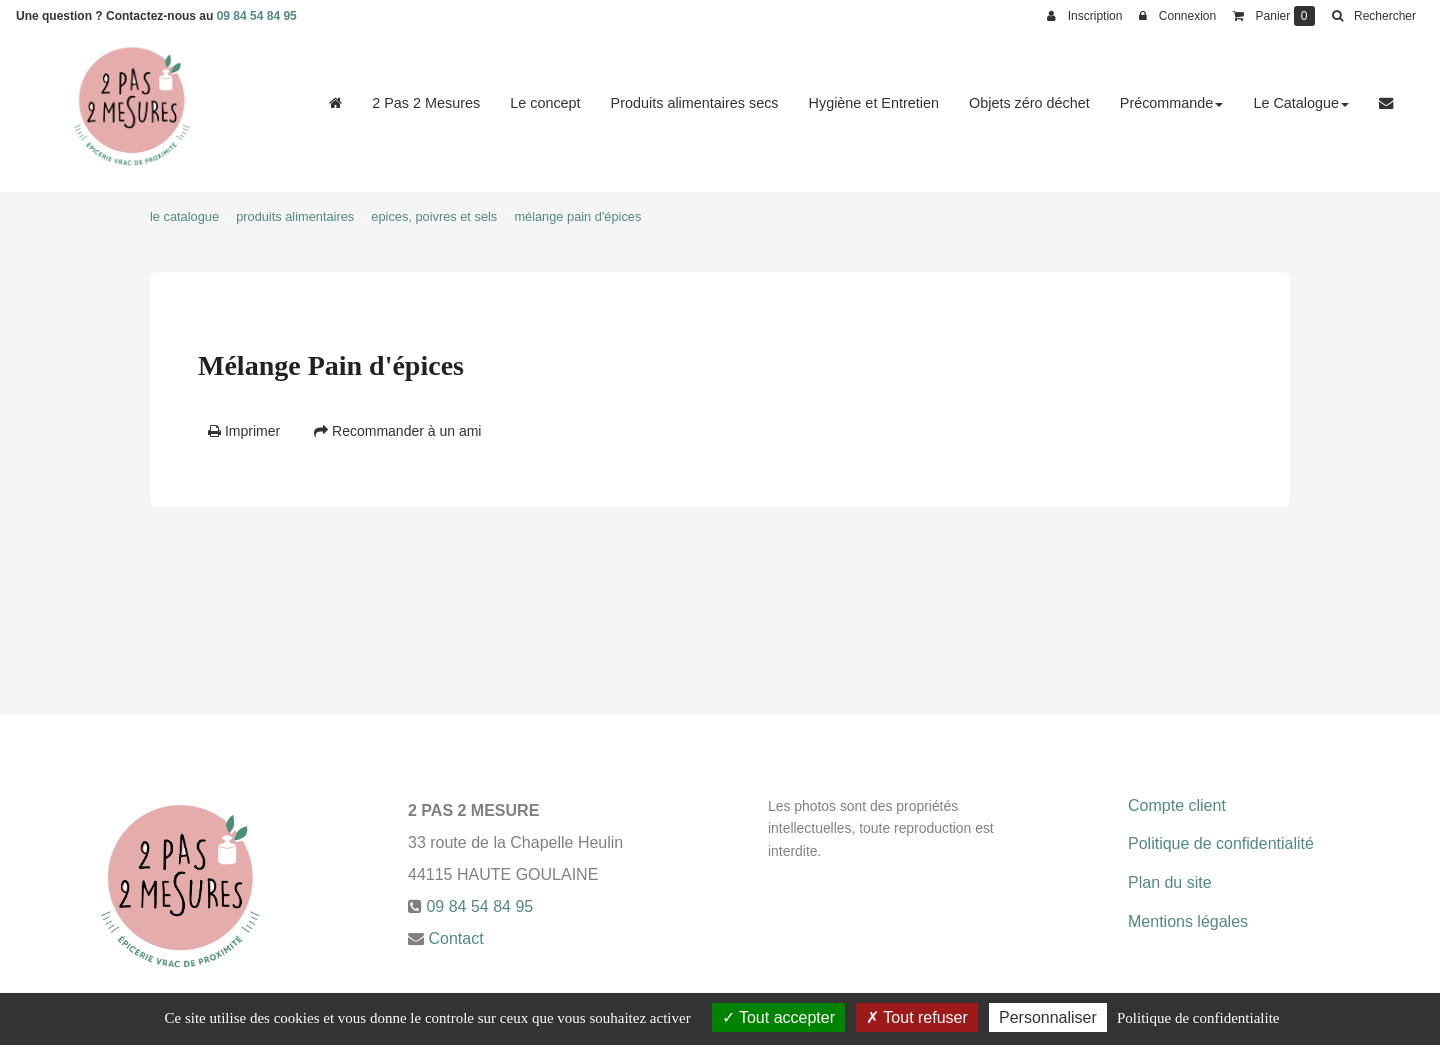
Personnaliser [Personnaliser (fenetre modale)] (1048, 1017)
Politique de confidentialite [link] (1198, 1018)
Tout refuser (917, 1017)
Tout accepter (778, 1017)
